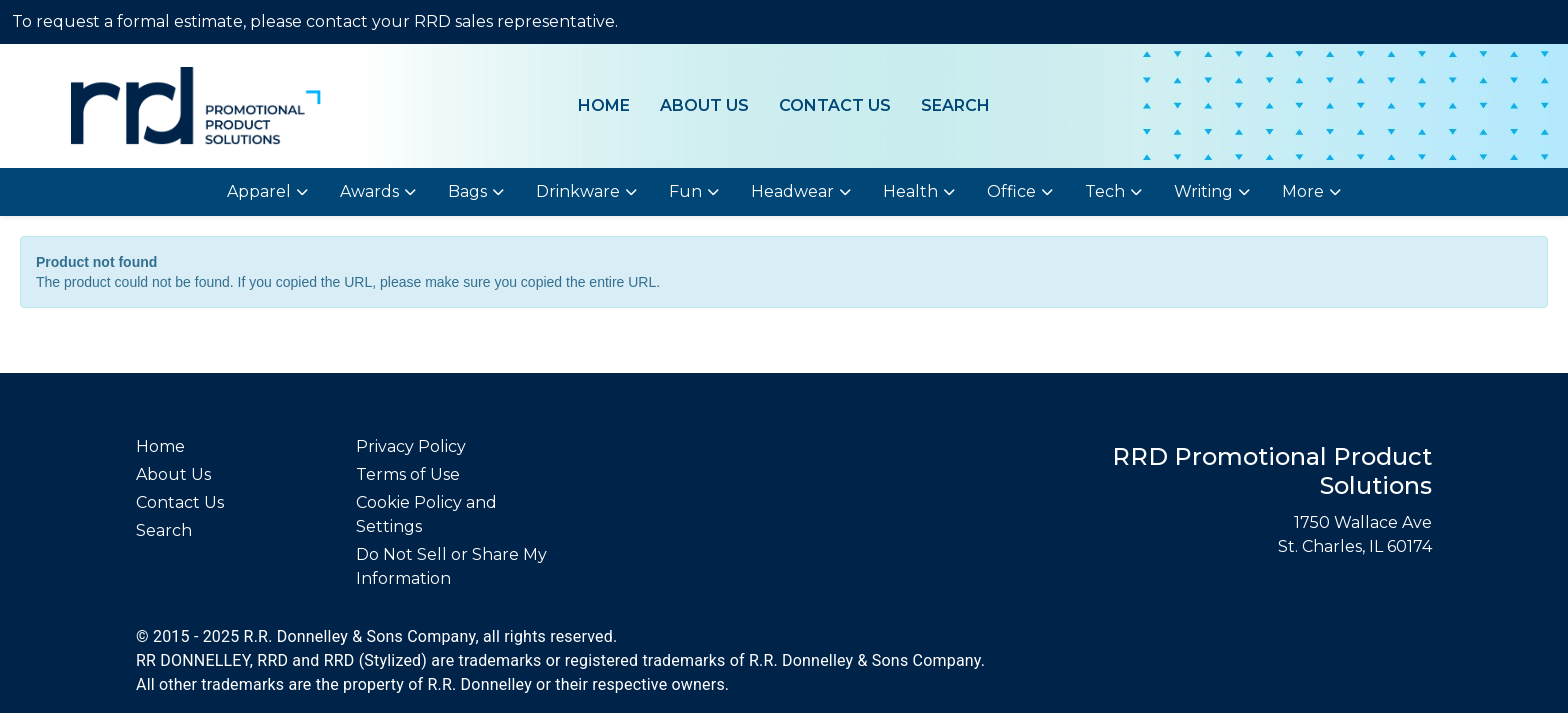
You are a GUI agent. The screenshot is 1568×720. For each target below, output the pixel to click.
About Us (704, 105)
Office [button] (1011, 191)
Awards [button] (369, 191)
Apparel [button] (259, 191)
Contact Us (835, 105)
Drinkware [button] (578, 191)
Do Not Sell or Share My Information (451, 566)
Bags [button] (467, 191)
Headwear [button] (792, 191)
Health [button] (910, 191)
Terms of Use (408, 474)
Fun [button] (685, 191)
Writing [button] (1203, 191)
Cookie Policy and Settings (426, 514)
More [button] (1303, 191)
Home (604, 105)
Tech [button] (1105, 191)
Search (955, 105)
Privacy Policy (411, 446)
